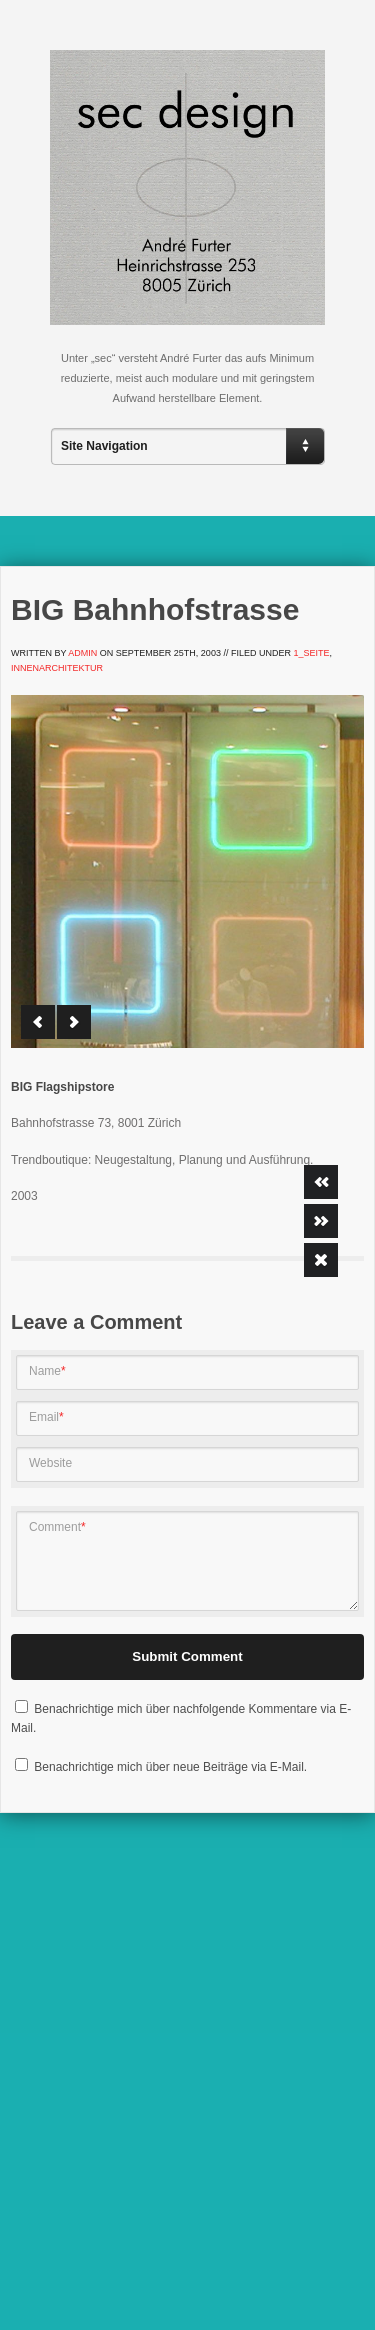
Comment (57, 1527)
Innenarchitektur (57, 668)
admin (82, 653)
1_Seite (311, 653)
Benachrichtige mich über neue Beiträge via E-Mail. (170, 1767)
